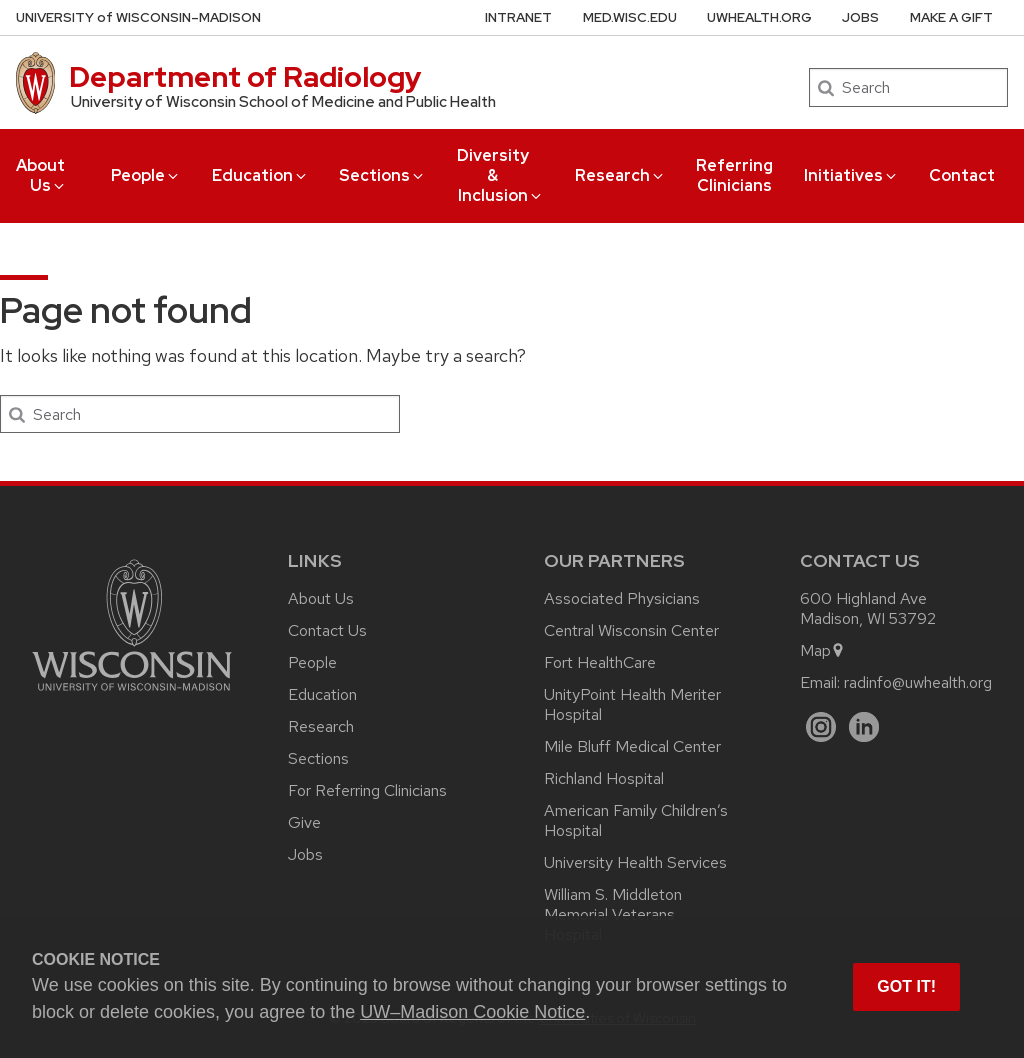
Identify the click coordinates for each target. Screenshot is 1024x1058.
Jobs (860, 17)
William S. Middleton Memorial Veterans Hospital (613, 914)
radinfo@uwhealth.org (918, 682)
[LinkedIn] (864, 727)
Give (304, 822)
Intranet (518, 17)
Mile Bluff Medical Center (632, 746)
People (146, 175)
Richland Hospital (604, 778)
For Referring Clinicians (367, 790)
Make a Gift (951, 17)
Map (822, 650)
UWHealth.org (759, 17)
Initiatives (851, 175)
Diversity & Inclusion (500, 175)
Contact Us (327, 630)
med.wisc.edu (630, 17)
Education (260, 175)
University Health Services (635, 862)
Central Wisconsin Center (631, 630)
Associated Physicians (622, 598)
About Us (41, 175)
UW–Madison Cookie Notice (472, 1012)
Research (620, 175)
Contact (962, 175)
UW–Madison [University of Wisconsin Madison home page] (138, 17)
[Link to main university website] (132, 694)
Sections (382, 175)
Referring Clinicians (734, 175)
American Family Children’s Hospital (636, 820)
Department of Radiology (245, 77)
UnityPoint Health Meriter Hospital (632, 704)
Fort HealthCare (600, 662)
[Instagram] (821, 727)
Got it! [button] (906, 986)
